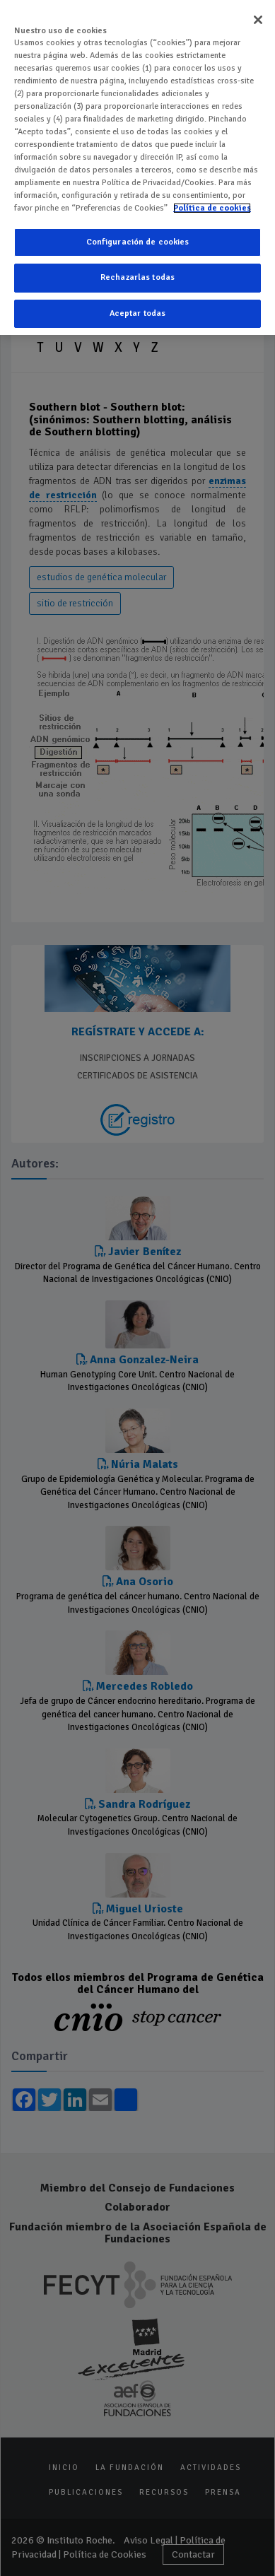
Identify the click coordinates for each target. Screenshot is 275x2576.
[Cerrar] (258, 17)
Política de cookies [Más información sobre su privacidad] (212, 206)
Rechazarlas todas (137, 276)
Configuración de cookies (137, 240)
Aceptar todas (138, 311)
